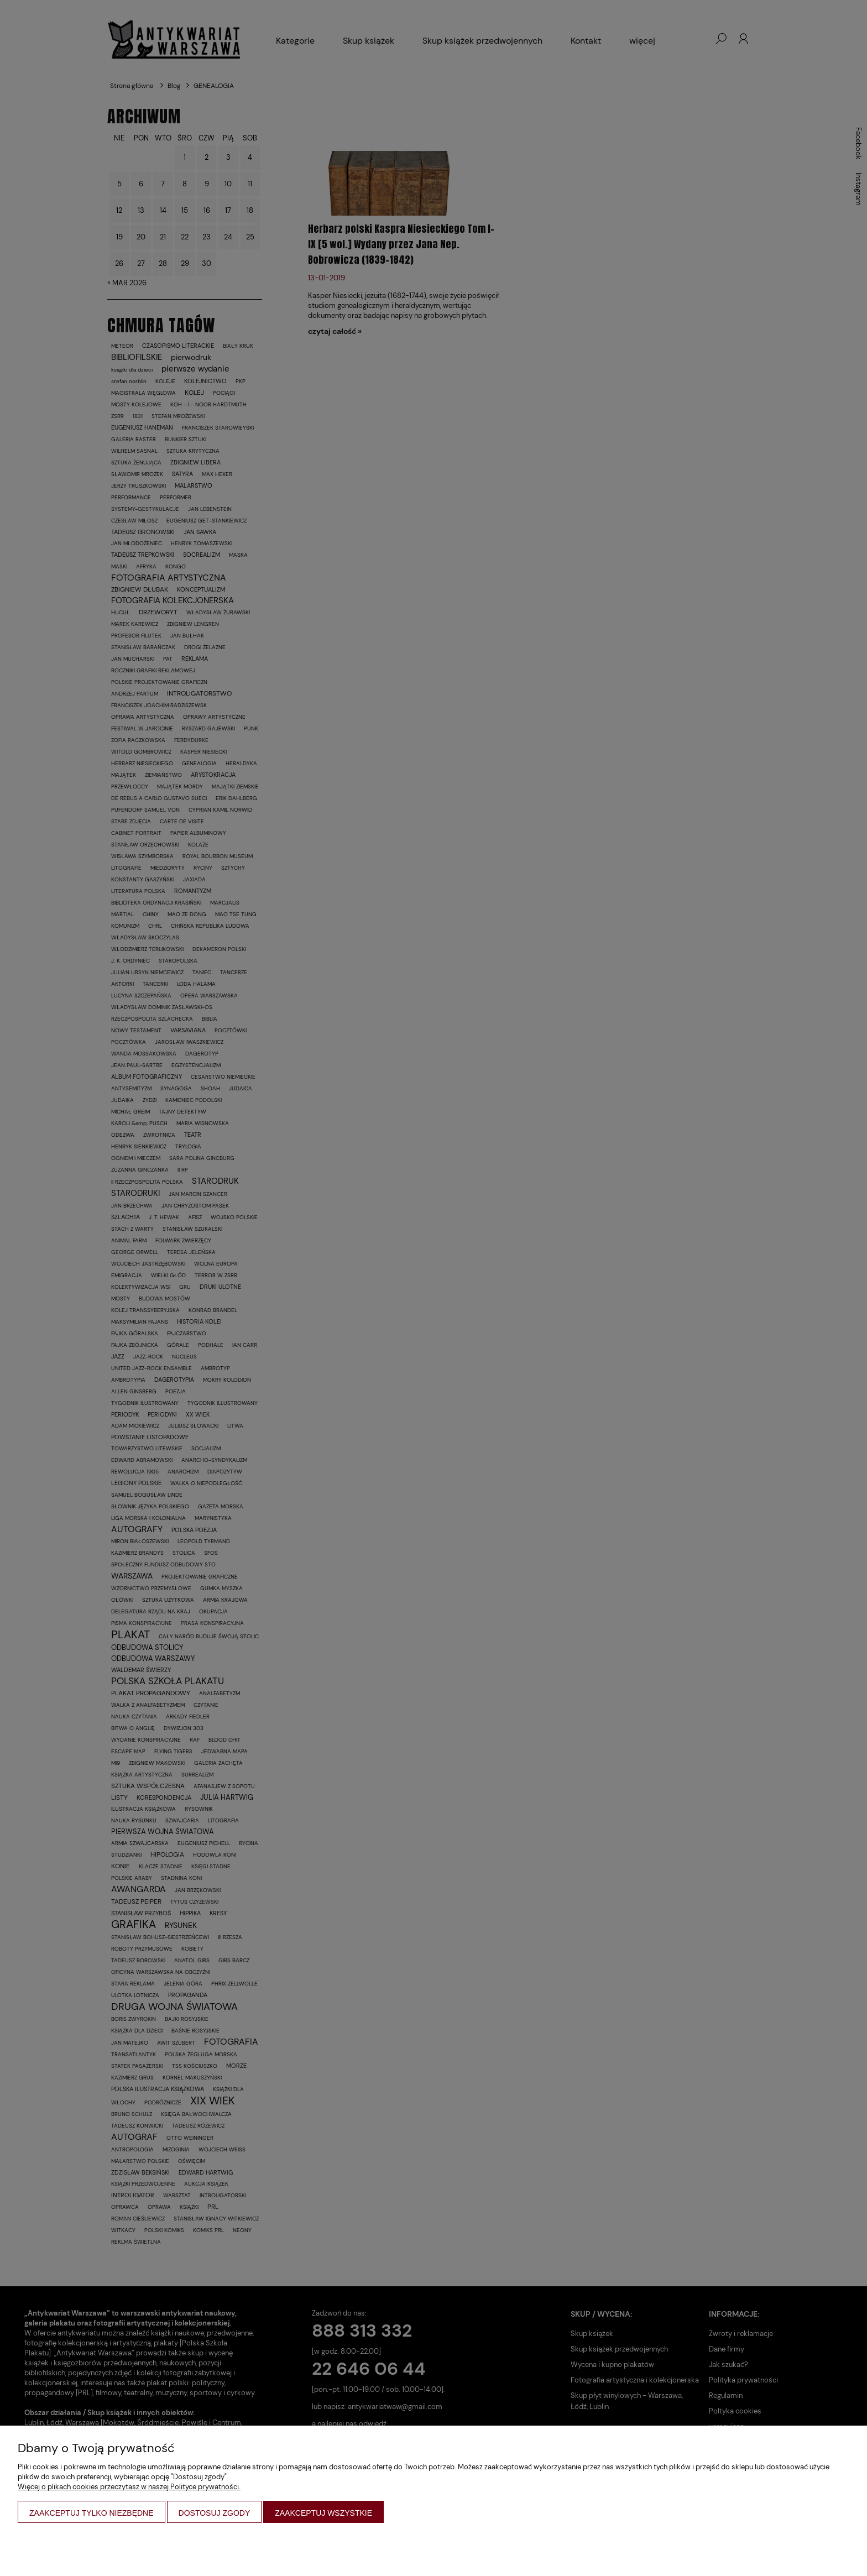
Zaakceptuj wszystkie (323, 2513)
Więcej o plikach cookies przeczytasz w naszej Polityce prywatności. (129, 2486)
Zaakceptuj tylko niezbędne (91, 2513)
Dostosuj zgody (214, 2513)
